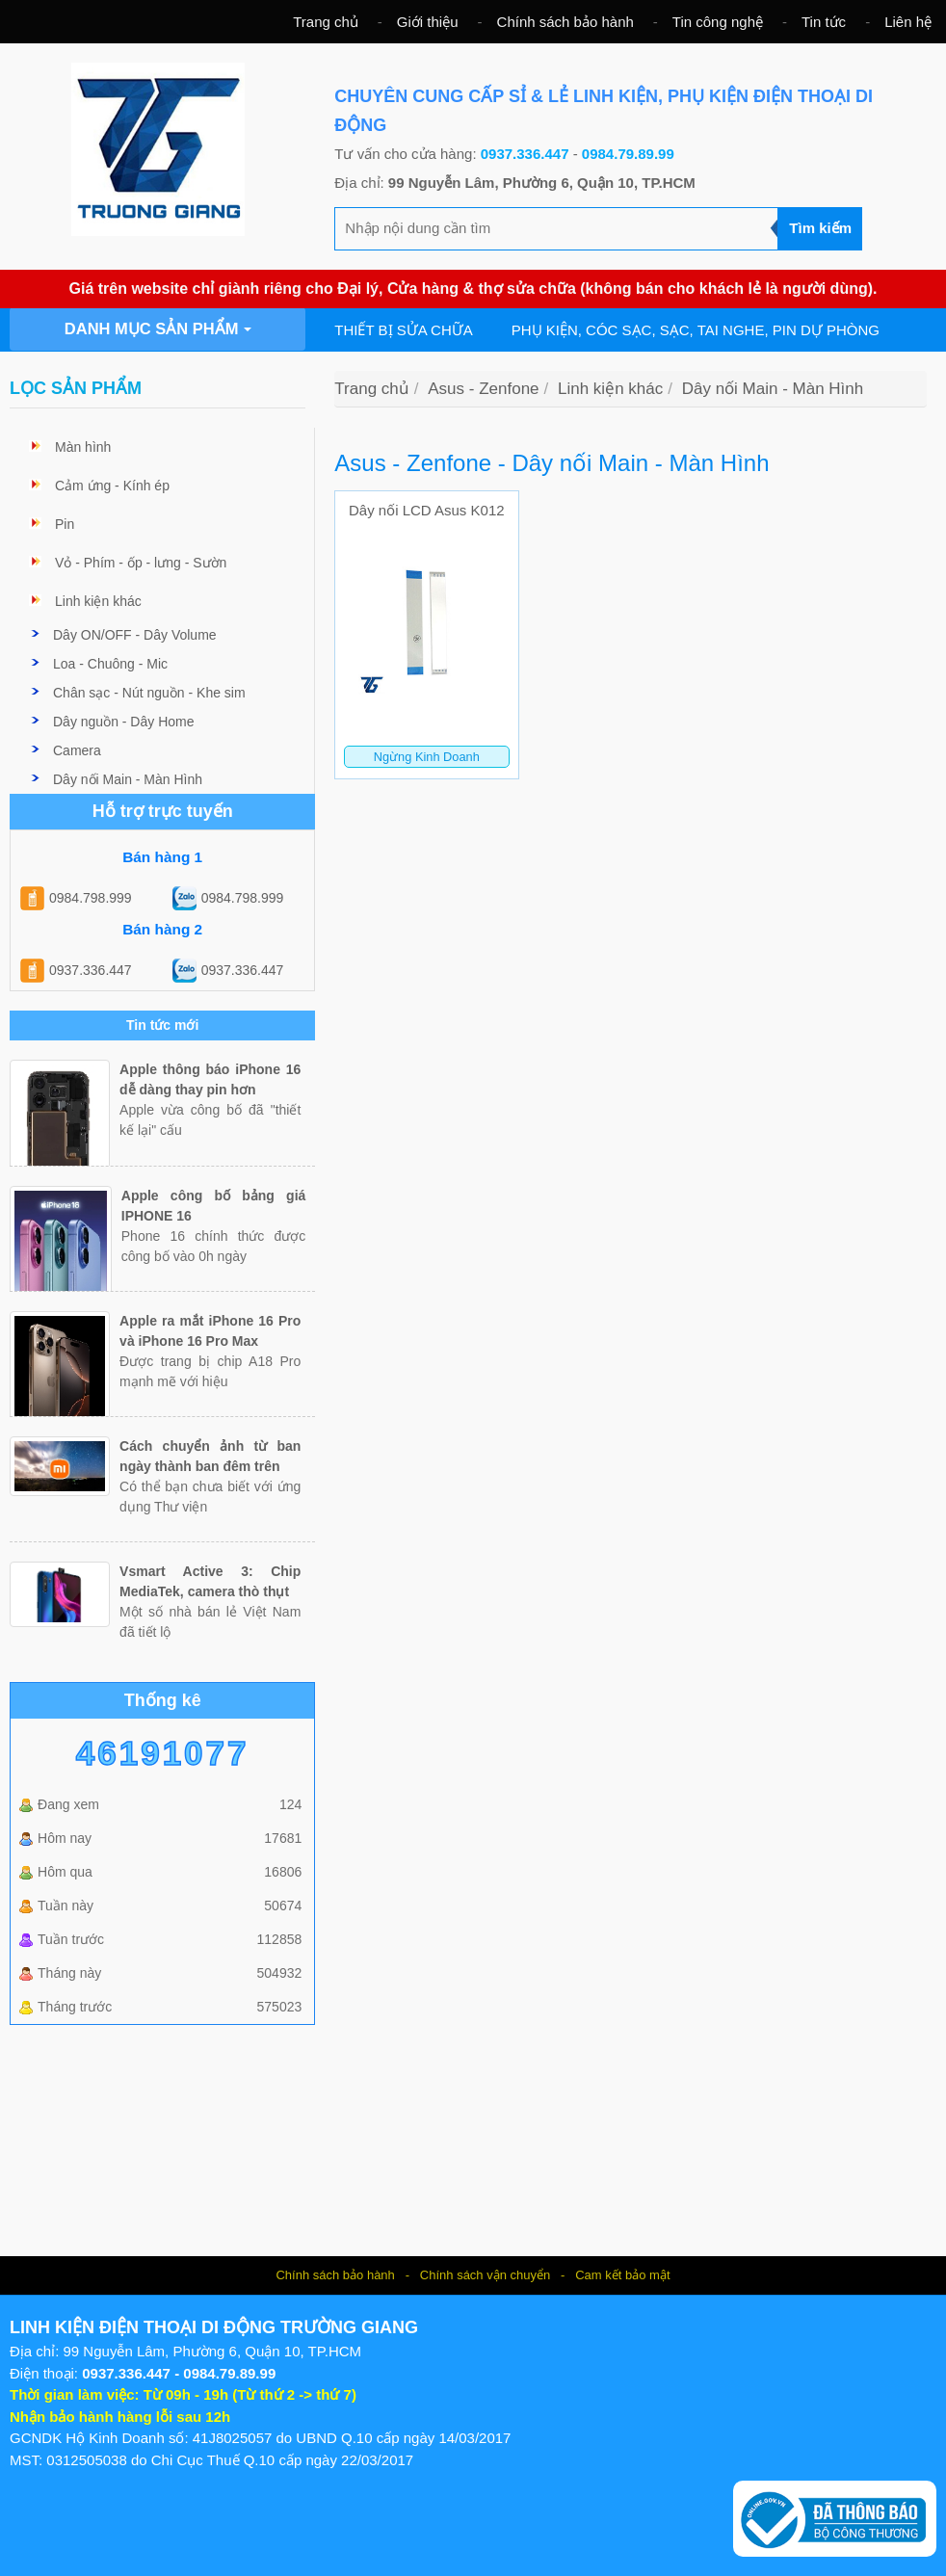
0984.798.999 (90, 898)
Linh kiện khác (98, 601)
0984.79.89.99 (628, 153)
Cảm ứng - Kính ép (112, 485)
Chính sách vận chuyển (485, 2275)
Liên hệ (908, 21)
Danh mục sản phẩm (158, 328)
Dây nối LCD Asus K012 (426, 510)
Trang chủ (325, 21)
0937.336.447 (525, 153)
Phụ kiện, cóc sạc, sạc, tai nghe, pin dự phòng (696, 330)
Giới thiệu (428, 21)
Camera (77, 750)
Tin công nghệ (717, 21)
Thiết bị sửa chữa (403, 330)
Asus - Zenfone (483, 389)
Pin (64, 524)
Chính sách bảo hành (565, 21)
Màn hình (83, 447)
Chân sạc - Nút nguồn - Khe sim (149, 692)
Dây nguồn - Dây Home (124, 721)
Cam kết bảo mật (622, 2275)
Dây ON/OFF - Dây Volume (135, 635)
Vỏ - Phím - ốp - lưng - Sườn (140, 562)
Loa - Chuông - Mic (110, 663)
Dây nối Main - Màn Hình (127, 779)
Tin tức (823, 21)
